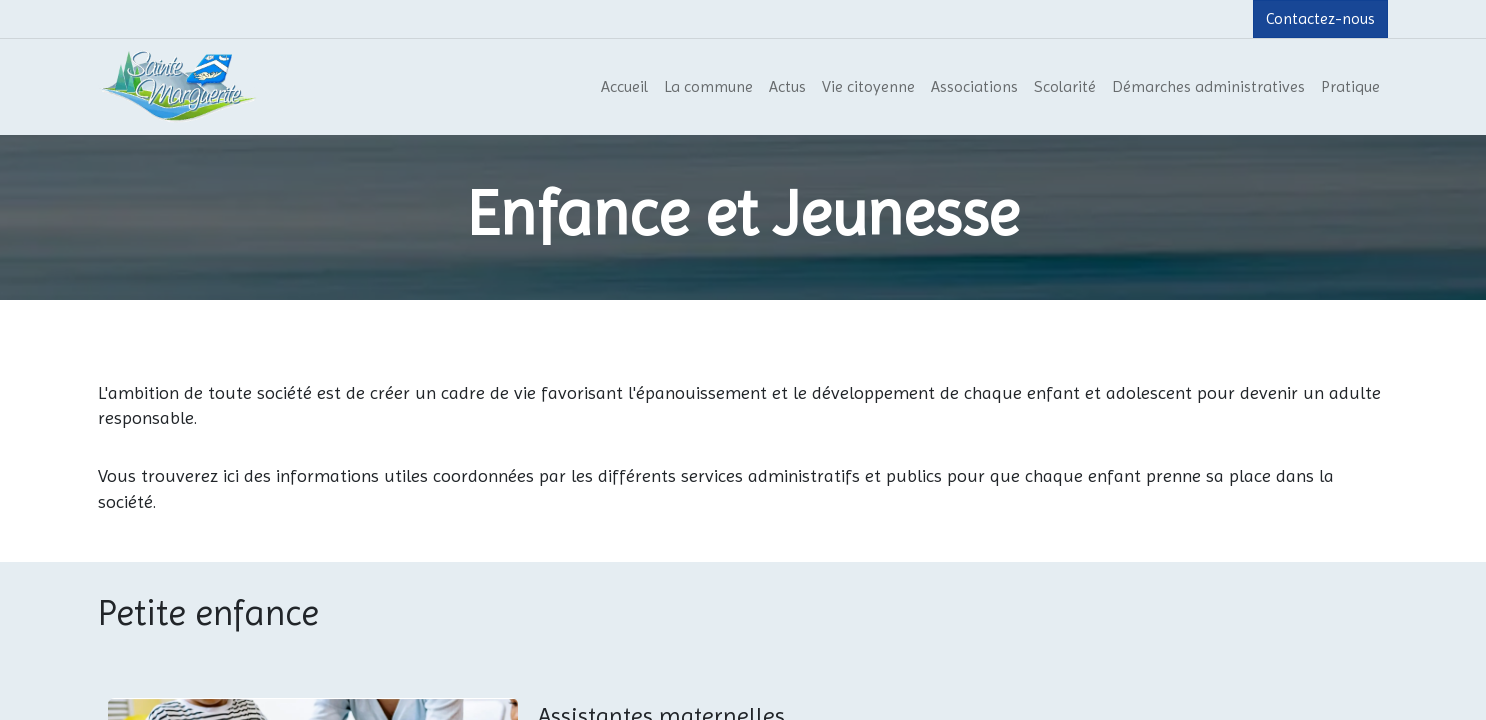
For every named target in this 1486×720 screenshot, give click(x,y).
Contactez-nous (1320, 18)
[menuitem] (624, 87)
